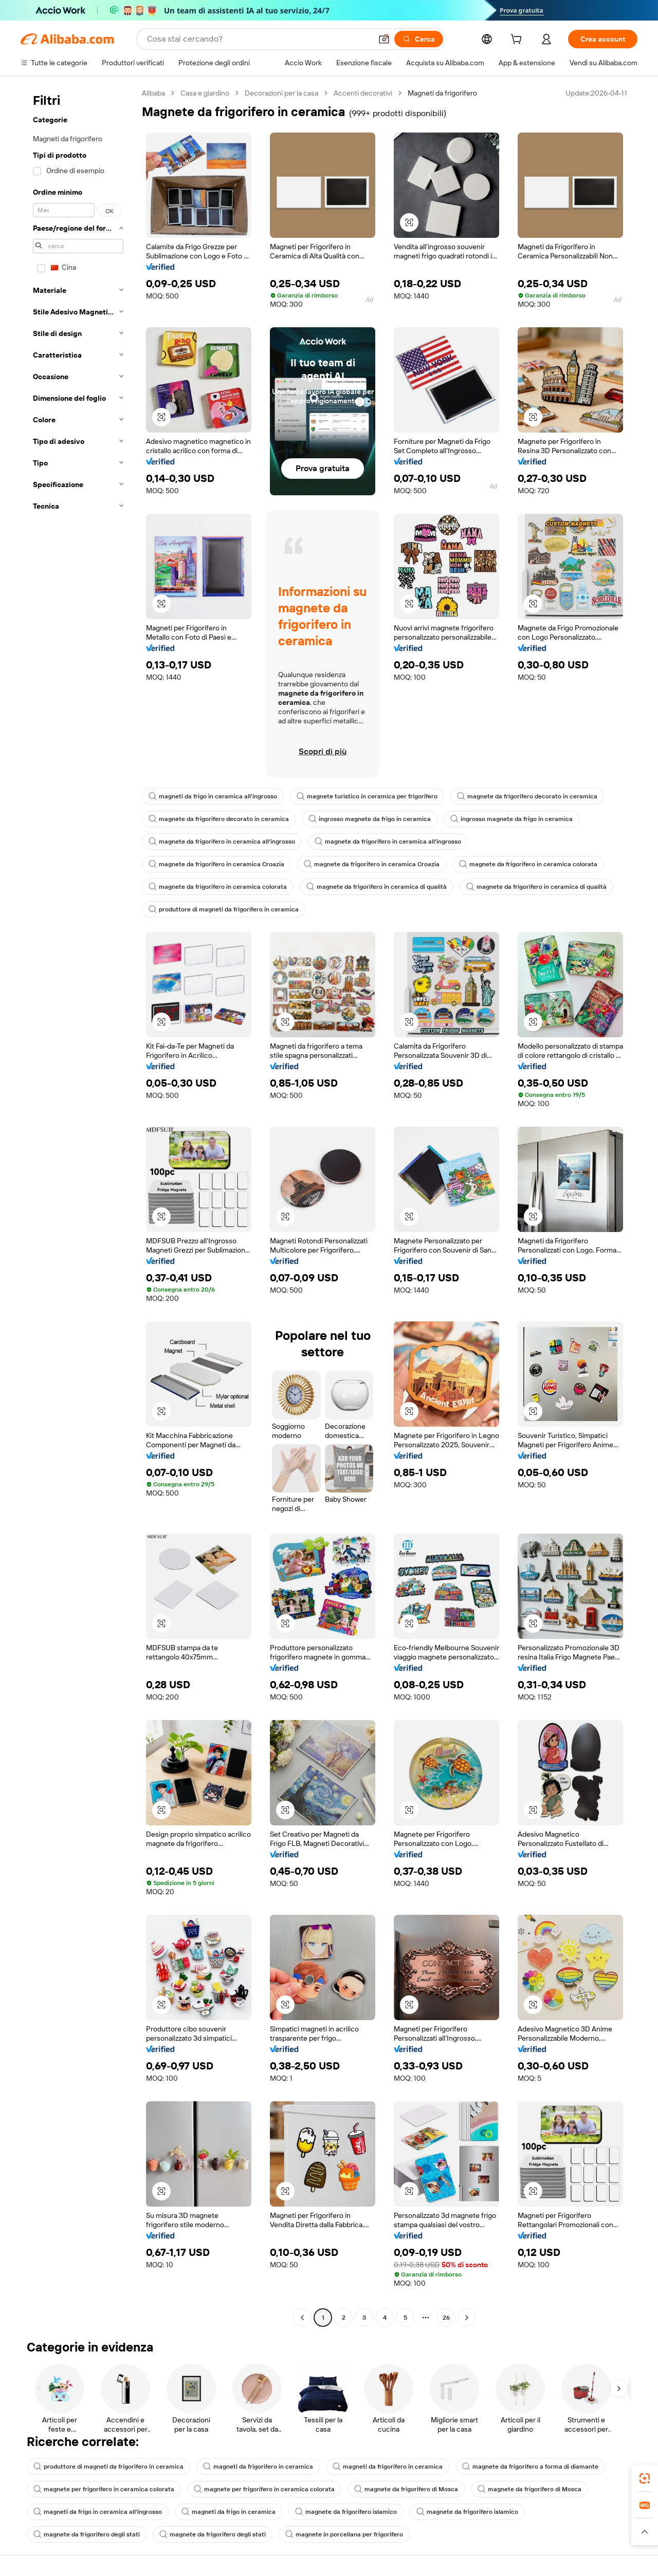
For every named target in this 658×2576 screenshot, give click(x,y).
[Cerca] (418, 39)
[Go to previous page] (302, 2317)
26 (446, 2317)
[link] (644, 2478)
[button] (384, 39)
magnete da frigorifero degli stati (86, 2534)
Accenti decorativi (363, 93)
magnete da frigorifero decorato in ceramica (527, 796)
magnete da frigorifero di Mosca (406, 2489)
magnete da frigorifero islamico (346, 2512)
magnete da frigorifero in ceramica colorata (528, 864)
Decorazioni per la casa (281, 93)
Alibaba (153, 93)
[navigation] (78, 1206)
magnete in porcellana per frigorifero (344, 2534)
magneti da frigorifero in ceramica (258, 2466)
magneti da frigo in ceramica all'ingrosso (213, 796)
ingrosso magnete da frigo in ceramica (369, 819)
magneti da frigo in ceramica (228, 2512)
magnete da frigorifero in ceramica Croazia (216, 864)
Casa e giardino (204, 93)
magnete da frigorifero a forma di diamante (530, 2466)
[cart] (518, 40)
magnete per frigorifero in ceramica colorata (103, 2489)
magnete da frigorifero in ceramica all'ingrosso (222, 841)
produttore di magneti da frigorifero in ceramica (224, 909)
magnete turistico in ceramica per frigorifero (367, 796)
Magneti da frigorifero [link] (442, 93)
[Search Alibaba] (258, 39)
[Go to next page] (467, 2317)
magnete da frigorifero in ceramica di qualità (376, 887)
